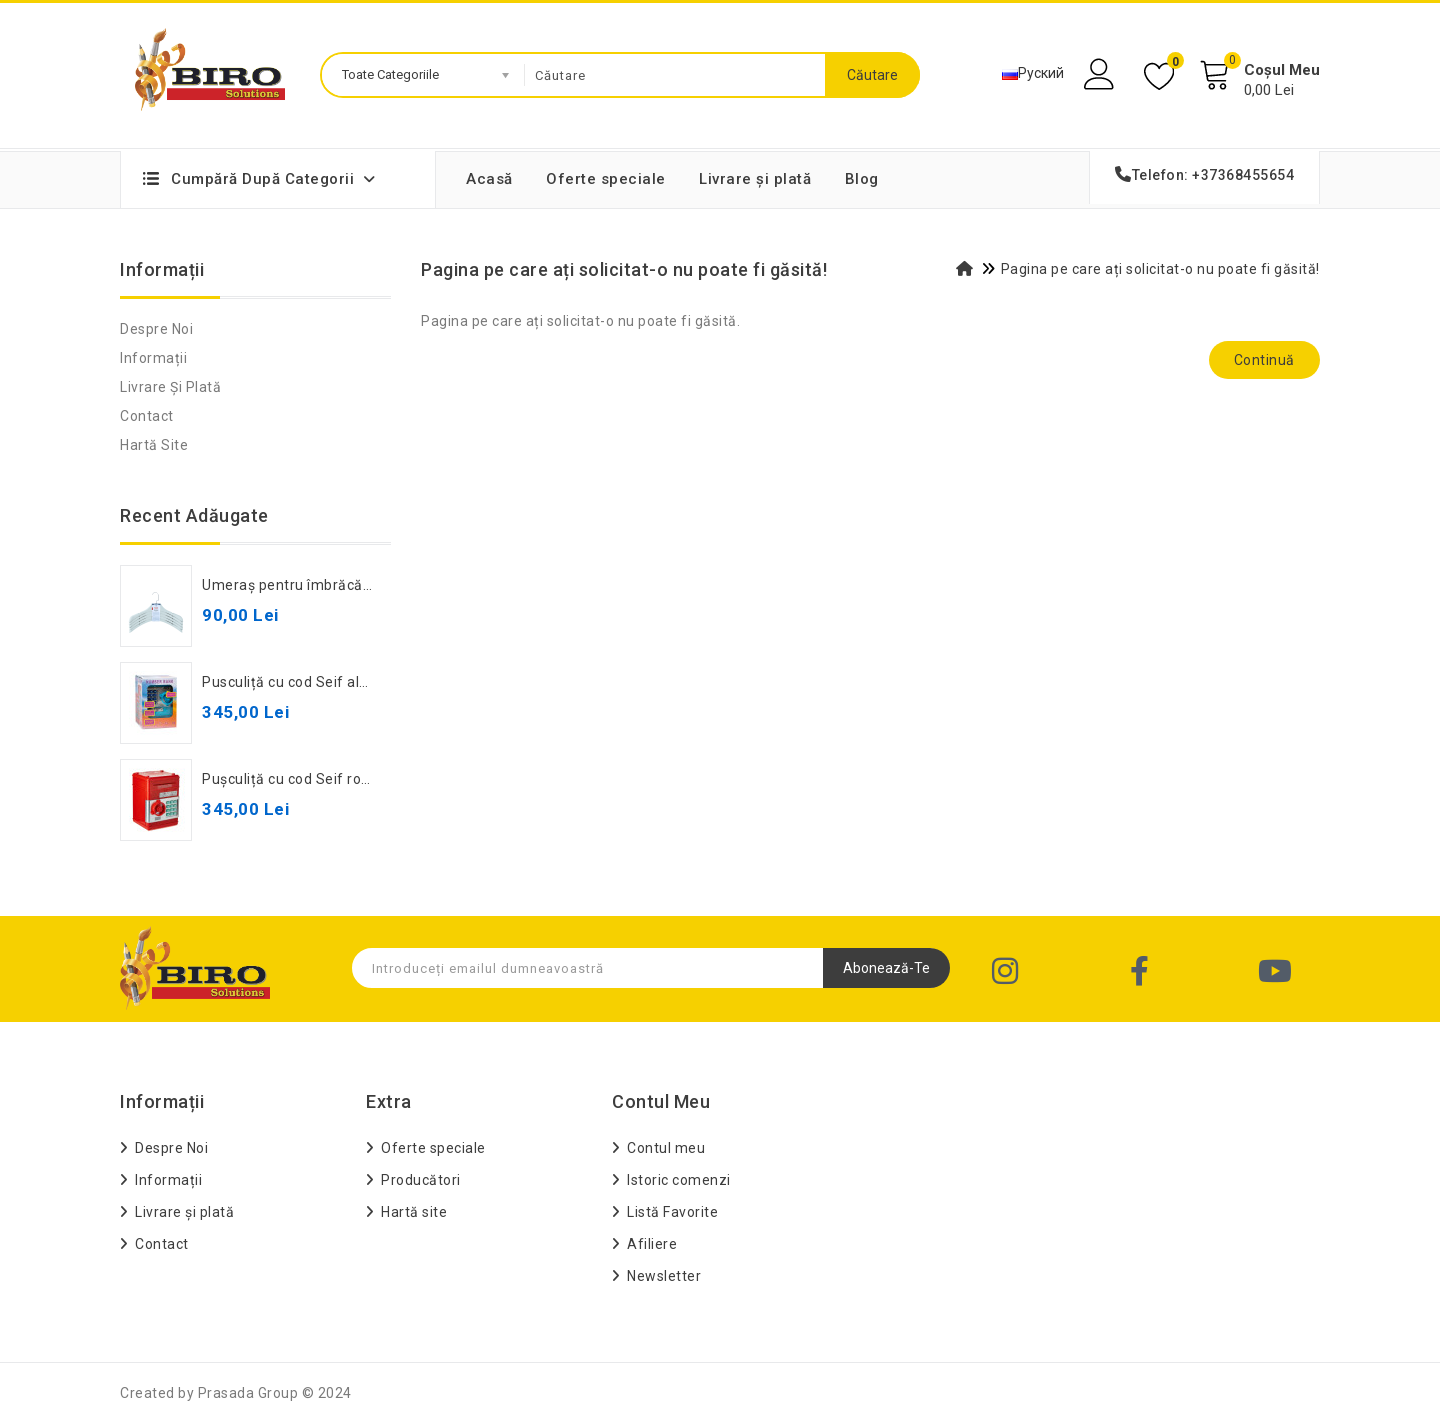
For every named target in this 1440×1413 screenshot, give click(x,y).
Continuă (1264, 360)
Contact (147, 416)
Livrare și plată (755, 179)
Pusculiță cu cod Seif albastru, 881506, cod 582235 (374, 682)
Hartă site (154, 445)
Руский (1033, 73)
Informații (153, 358)
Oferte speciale (606, 179)
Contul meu (666, 1148)
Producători (421, 1180)
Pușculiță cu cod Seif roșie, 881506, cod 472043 (363, 779)
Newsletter (664, 1276)
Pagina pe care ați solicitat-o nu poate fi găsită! (1160, 269)
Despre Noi (156, 329)
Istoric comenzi (679, 1180)
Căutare (872, 75)
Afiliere (652, 1244)
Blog (862, 179)
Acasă (489, 179)
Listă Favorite (672, 1212)
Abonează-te (886, 968)
